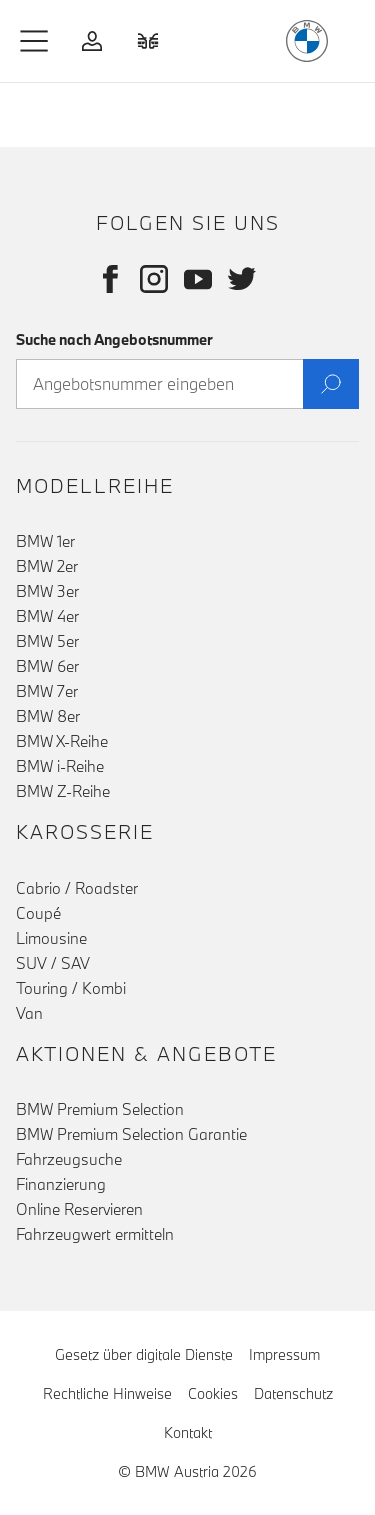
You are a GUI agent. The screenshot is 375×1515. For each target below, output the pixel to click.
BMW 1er (45, 541)
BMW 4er (47, 616)
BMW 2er (47, 566)
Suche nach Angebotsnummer (114, 339)
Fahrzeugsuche (69, 1159)
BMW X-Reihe (62, 741)
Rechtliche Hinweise (107, 1393)
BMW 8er (48, 716)
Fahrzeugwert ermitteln (95, 1234)
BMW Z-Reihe (63, 791)
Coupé (38, 913)
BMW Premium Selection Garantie (131, 1134)
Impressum (284, 1354)
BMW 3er (47, 591)
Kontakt (188, 1432)
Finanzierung (61, 1184)
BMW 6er (47, 666)
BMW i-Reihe (60, 766)
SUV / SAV (53, 963)
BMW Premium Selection (100, 1109)
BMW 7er (47, 691)
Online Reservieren (79, 1209)
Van (29, 1013)
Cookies (213, 1392)
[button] (35, 41)
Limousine (51, 938)
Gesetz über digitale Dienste (144, 1354)
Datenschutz (293, 1393)
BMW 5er (47, 641)
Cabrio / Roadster (77, 888)
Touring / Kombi (71, 988)
